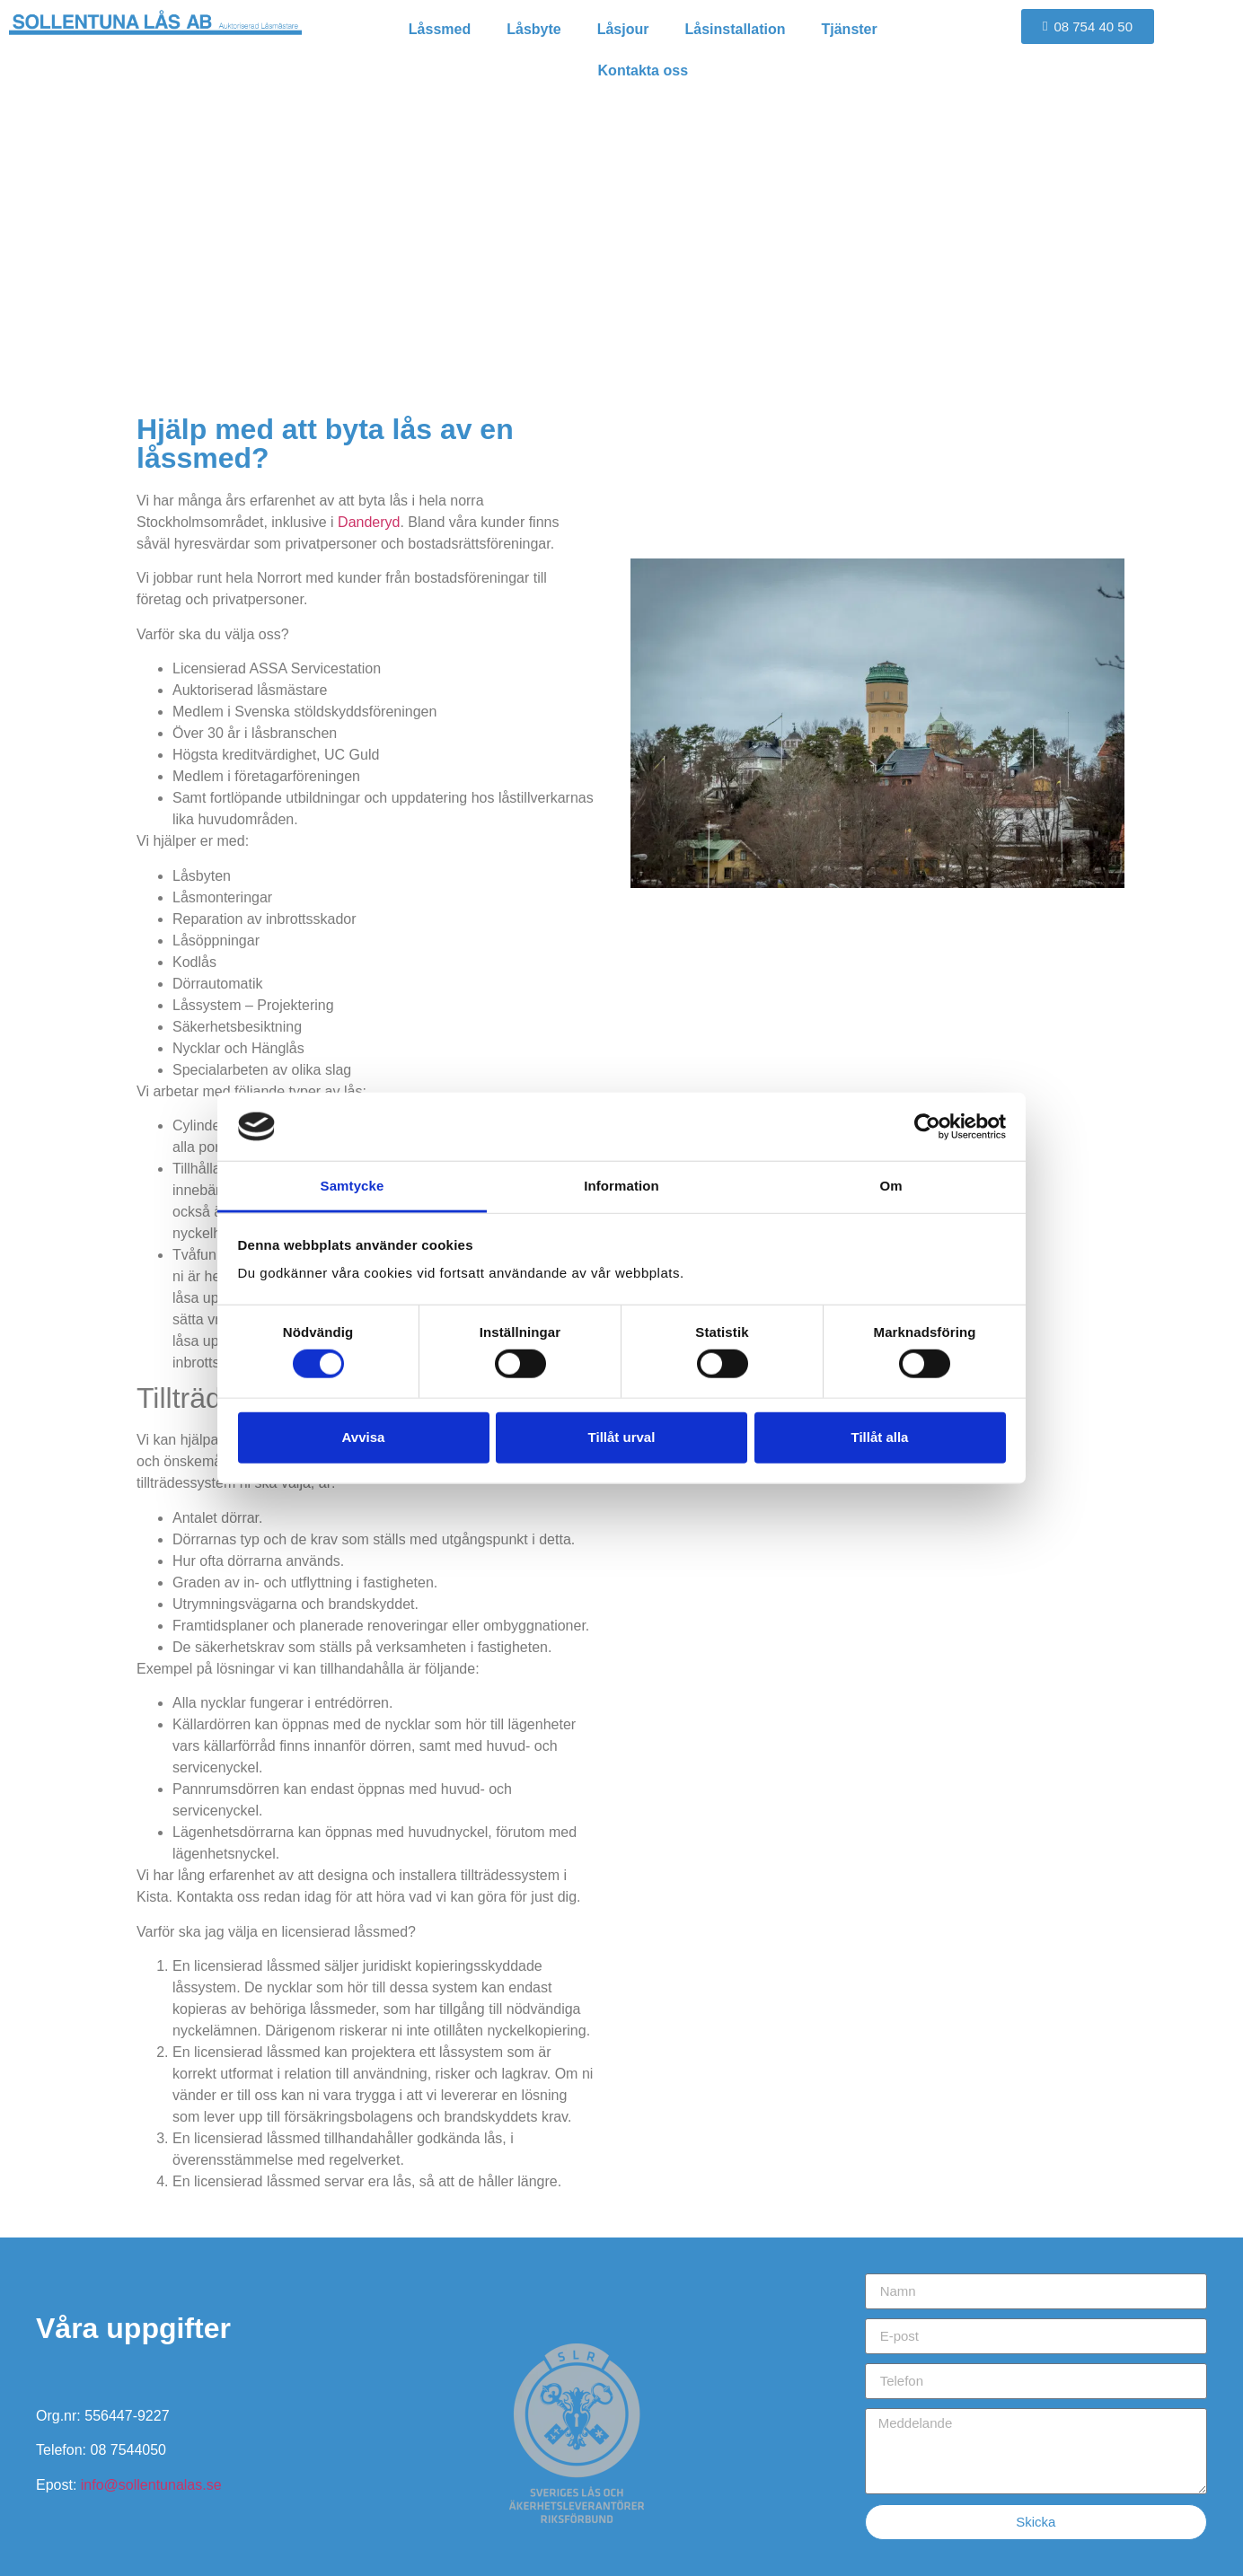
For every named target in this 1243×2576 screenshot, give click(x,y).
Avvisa (363, 1437)
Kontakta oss (643, 70)
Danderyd (369, 522)
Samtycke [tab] (352, 1185)
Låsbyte (533, 29)
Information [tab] (621, 1185)
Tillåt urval (622, 1437)
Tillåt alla (880, 1437)
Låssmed (440, 29)
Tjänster (849, 29)
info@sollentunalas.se (151, 2484)
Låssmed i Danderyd (621, 266)
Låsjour (623, 29)
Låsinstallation (734, 29)
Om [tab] (890, 1185)
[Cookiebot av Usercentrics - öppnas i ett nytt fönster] (927, 1126)
